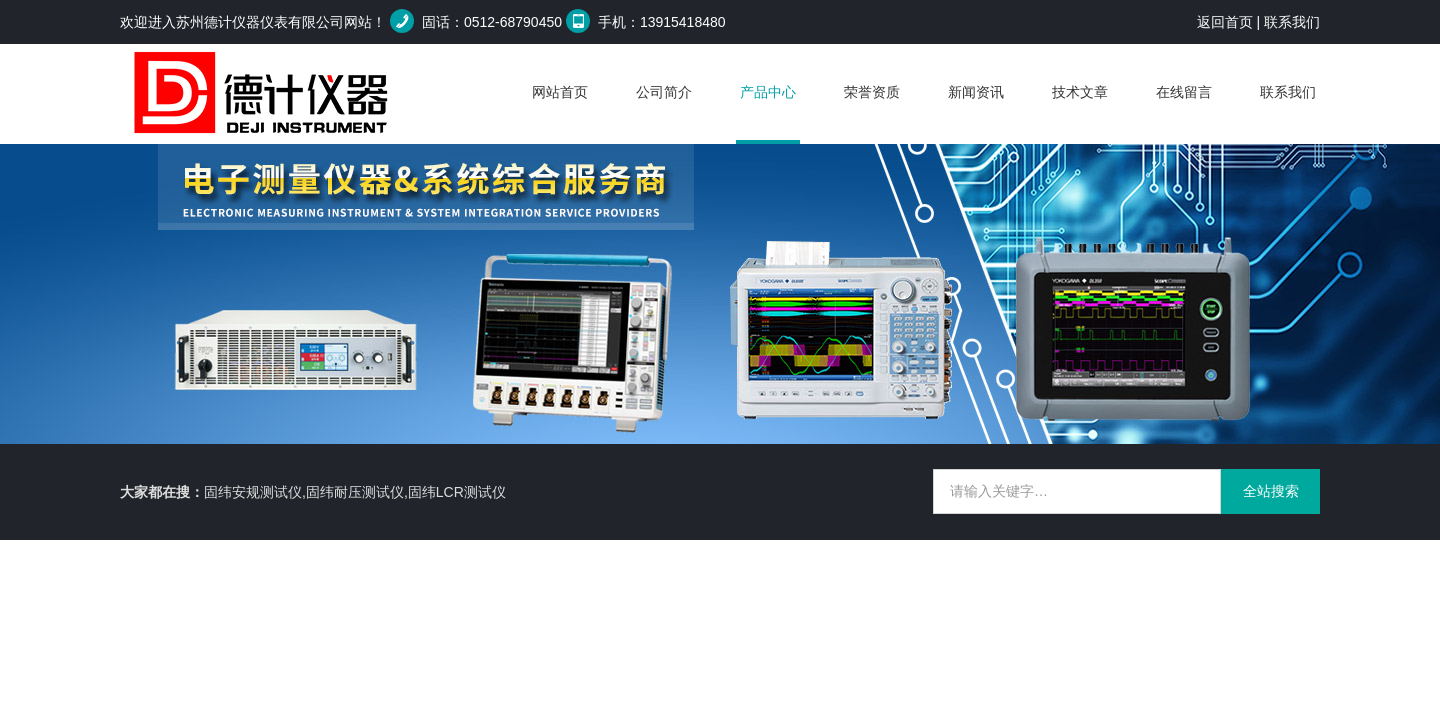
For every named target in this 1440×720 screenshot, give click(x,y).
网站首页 (560, 92)
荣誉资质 (872, 92)
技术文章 (1080, 92)
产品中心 (768, 92)
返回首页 (1225, 22)
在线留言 (1184, 92)
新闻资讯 (976, 92)
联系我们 (1292, 22)
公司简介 (664, 92)
